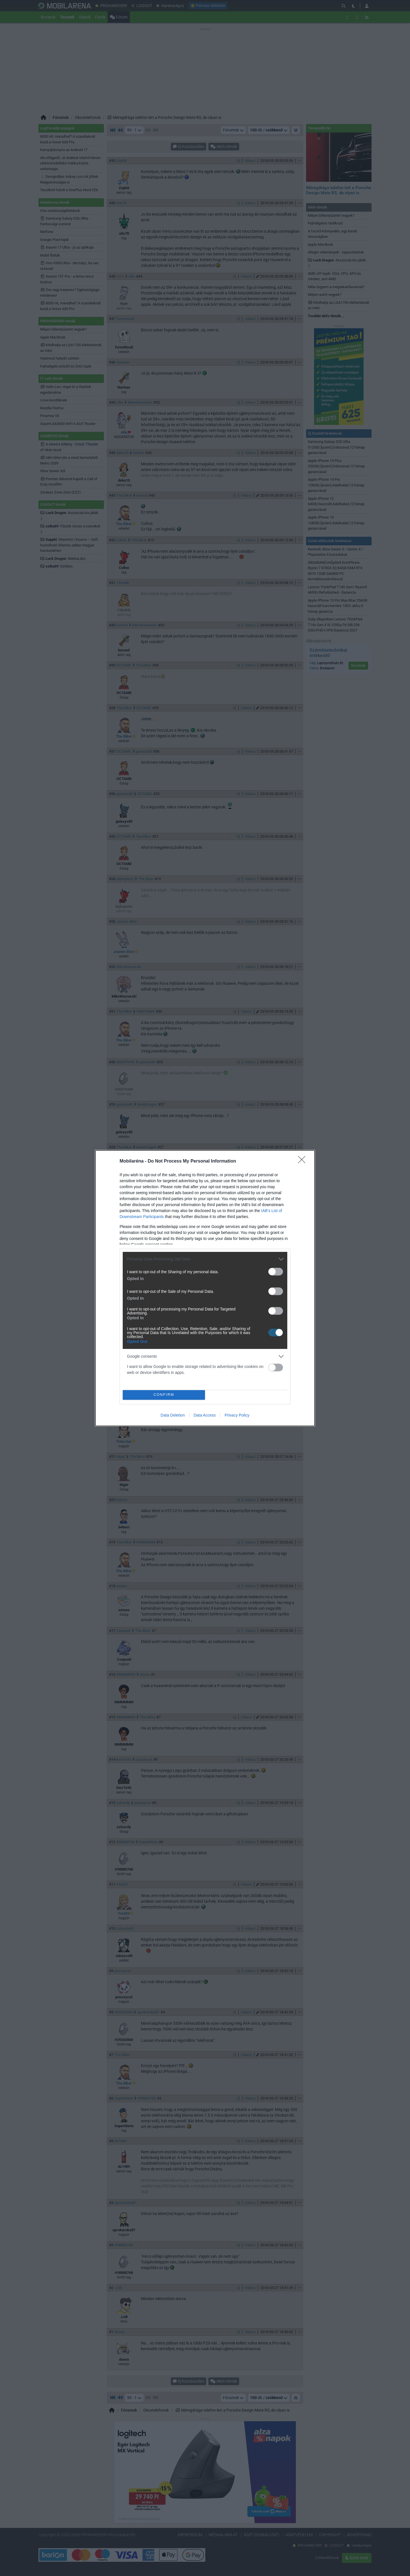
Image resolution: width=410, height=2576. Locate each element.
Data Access (205, 1415)
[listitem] (205, 1259)
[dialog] (205, 1288)
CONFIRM (164, 1395)
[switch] (275, 1271)
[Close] (303, 1161)
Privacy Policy (237, 1415)
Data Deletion (173, 1415)
